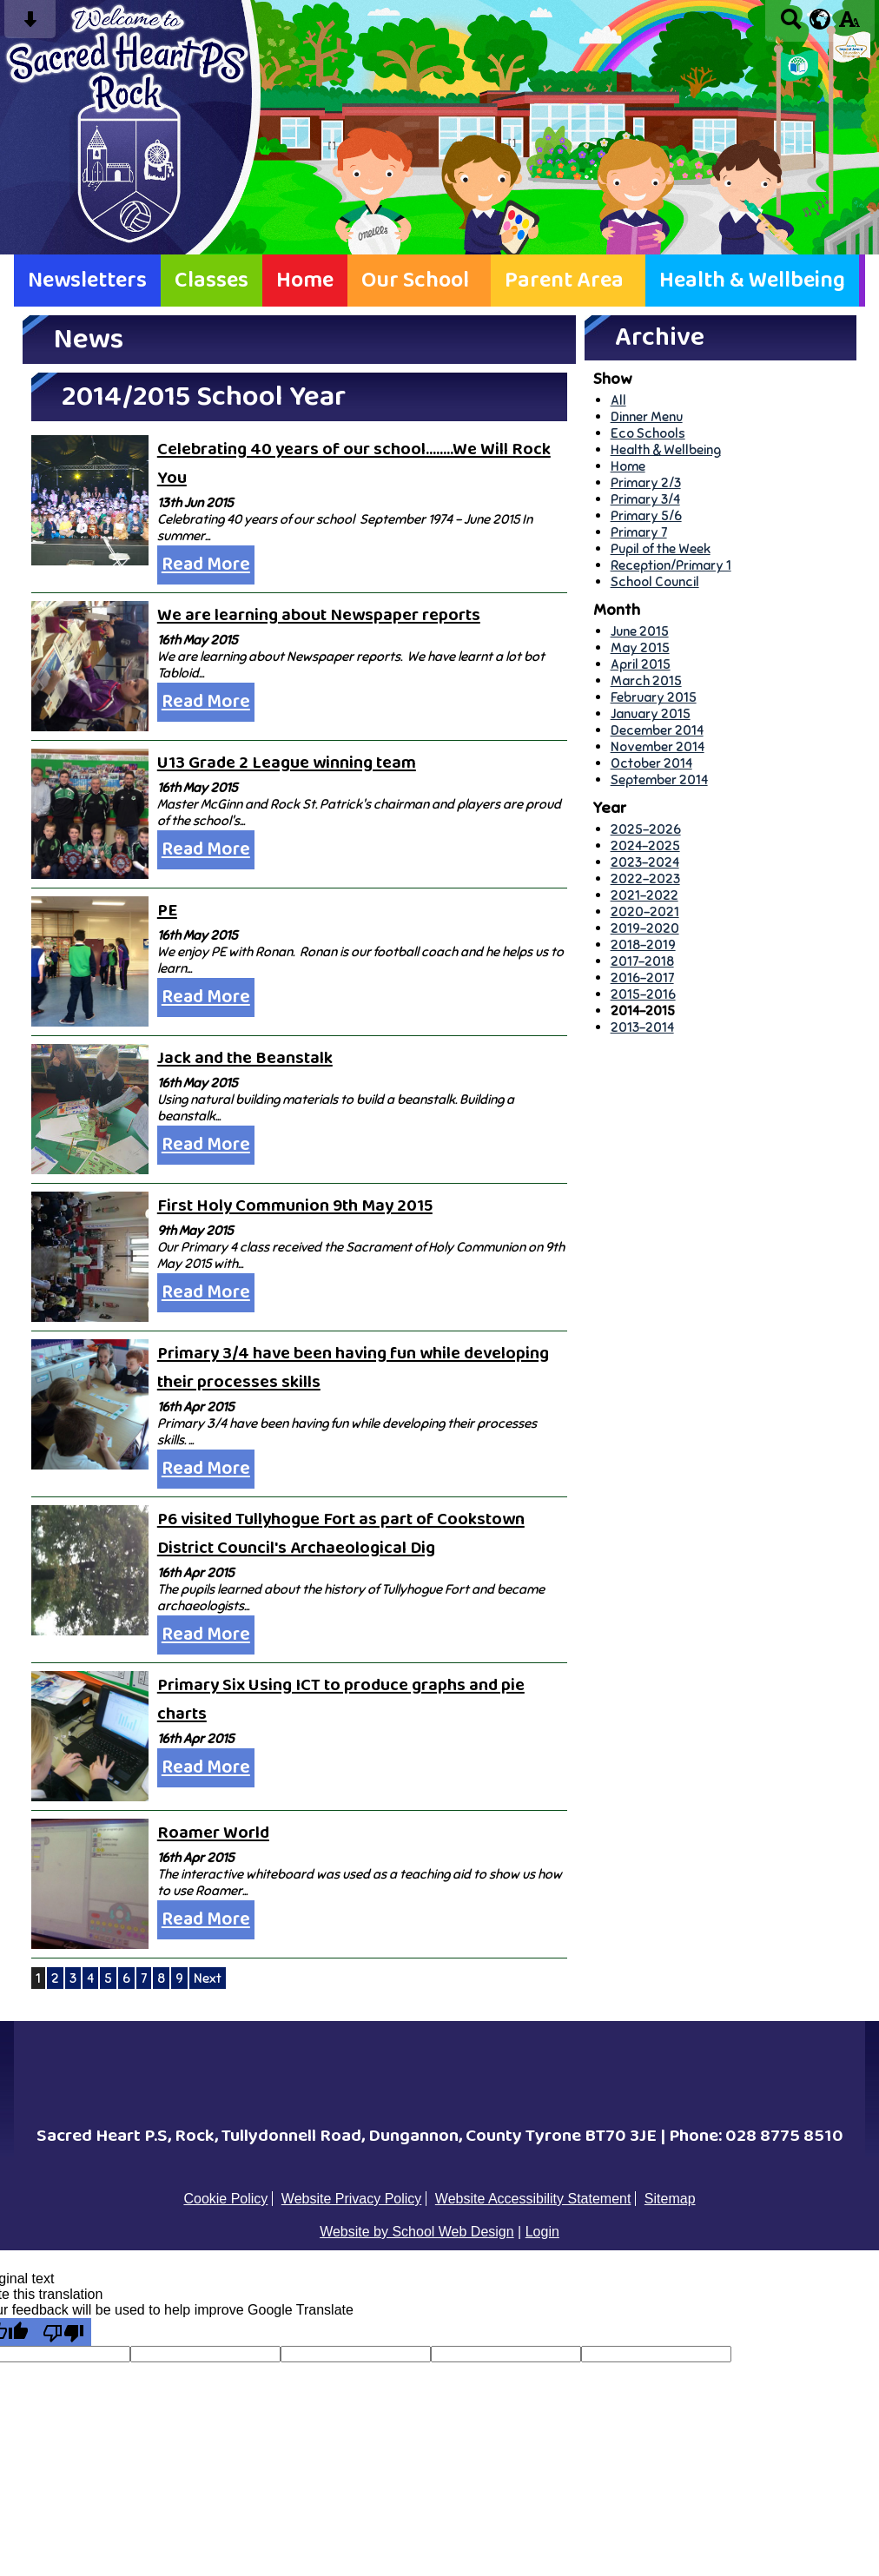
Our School (415, 280)
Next (207, 1978)
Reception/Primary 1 (671, 565)
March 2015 (646, 680)
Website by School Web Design (417, 2231)
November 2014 (657, 746)
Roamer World (213, 1833)
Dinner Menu (647, 416)
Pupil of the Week (660, 548)
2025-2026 (646, 829)
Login (542, 2231)
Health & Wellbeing (752, 280)
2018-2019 (643, 944)
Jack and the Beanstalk (245, 1058)
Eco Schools (648, 433)
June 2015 (640, 631)
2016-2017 (642, 977)
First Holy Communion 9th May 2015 (295, 1206)
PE (167, 910)
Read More (206, 565)
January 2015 (651, 713)
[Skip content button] (30, 24)
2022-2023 (645, 878)
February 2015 (654, 697)
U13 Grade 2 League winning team (286, 763)
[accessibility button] (849, 24)
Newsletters (87, 280)
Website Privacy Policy (351, 2198)
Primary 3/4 (645, 499)
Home (305, 280)
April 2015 (641, 664)
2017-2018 (642, 961)
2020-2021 (645, 911)
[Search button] (790, 24)
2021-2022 (644, 895)
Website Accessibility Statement (533, 2198)
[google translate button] (820, 19)
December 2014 (657, 730)
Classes (211, 280)
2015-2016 (643, 994)
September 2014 (659, 779)
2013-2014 (642, 1027)
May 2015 (640, 647)
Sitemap (670, 2198)
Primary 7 (639, 532)
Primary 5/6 (646, 515)
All (618, 400)
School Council (655, 581)
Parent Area (564, 280)
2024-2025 (645, 845)
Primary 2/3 (646, 482)
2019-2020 (645, 928)
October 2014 (651, 763)
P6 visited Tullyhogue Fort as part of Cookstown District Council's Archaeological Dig (341, 1533)
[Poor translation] (63, 2332)
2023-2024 (645, 862)
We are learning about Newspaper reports (318, 615)
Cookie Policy (225, 2198)
